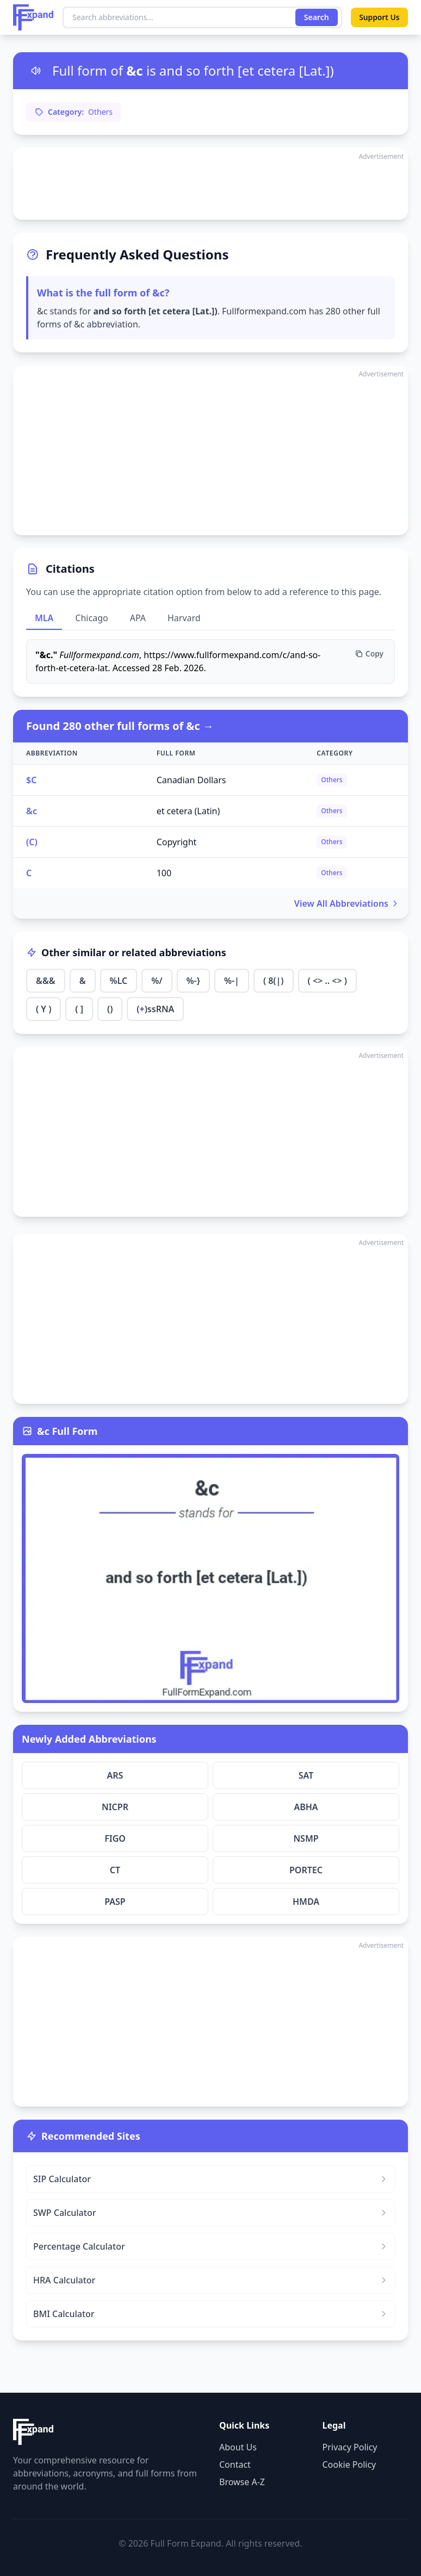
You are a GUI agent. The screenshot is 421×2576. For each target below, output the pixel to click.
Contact (235, 2464)
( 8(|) (273, 981)
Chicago (91, 618)
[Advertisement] (210, 184)
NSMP (305, 1838)
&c (31, 811)
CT (115, 1870)
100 (164, 873)
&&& (45, 981)
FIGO (115, 1838)
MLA (44, 618)
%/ (156, 981)
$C (31, 780)
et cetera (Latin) (188, 811)
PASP (114, 1902)
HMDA (306, 1902)
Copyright (177, 842)
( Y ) (43, 1009)
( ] (79, 1009)
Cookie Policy (349, 2464)
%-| (231, 981)
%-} (193, 981)
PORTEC (306, 1870)
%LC (119, 981)
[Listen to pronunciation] (36, 71)
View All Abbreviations (346, 903)
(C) (32, 842)
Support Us (378, 17)
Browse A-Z (242, 2482)
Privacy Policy (350, 2447)
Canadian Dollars (191, 780)
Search (315, 17)
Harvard (184, 618)
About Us (238, 2447)
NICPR (115, 1807)
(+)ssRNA (155, 1009)
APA (138, 618)
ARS (115, 1775)
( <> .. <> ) (327, 981)
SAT (306, 1775)
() (110, 1009)
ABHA (306, 1807)
